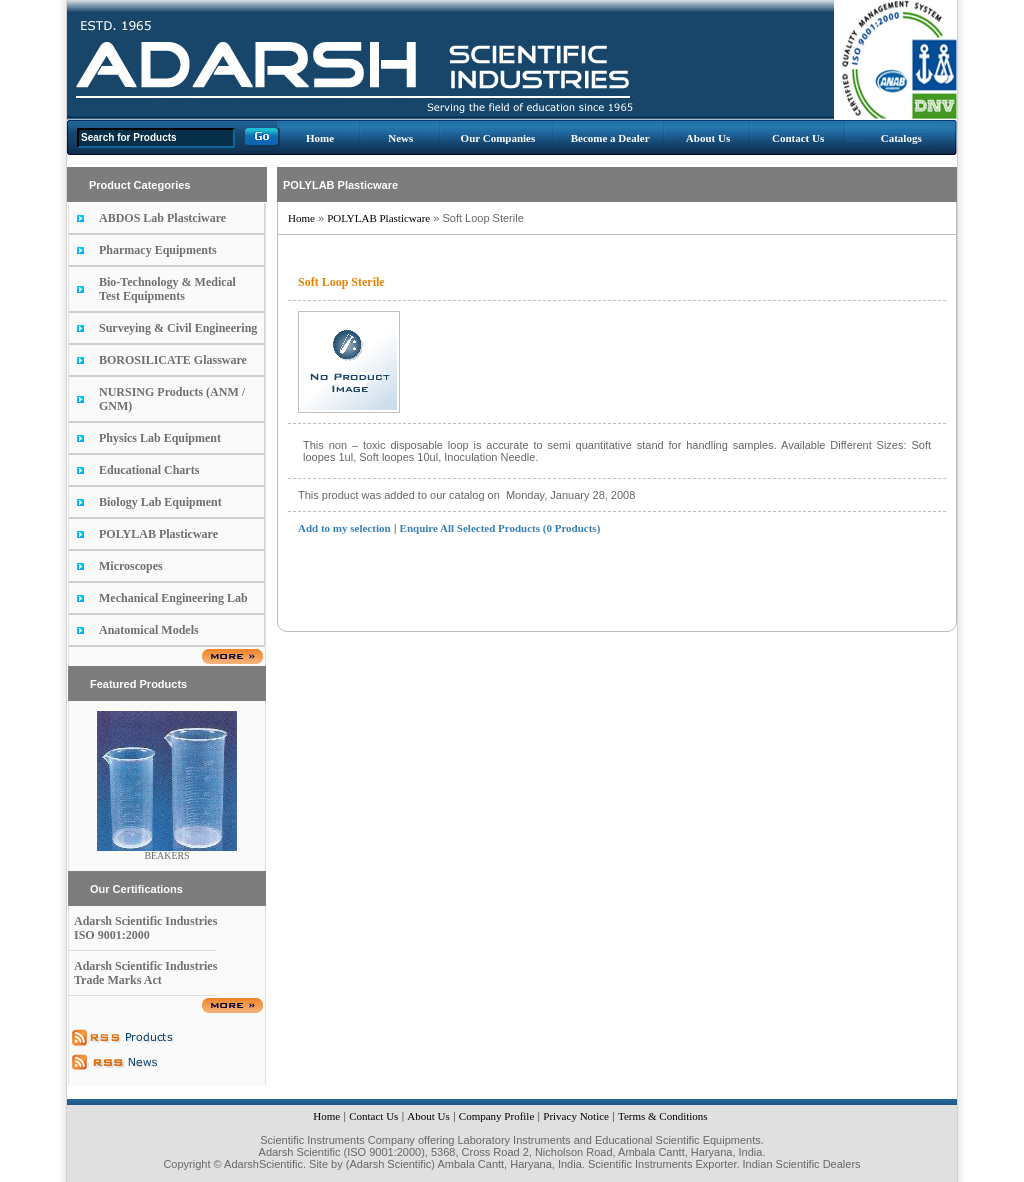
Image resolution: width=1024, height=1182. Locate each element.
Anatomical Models (149, 630)
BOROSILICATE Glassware (173, 360)
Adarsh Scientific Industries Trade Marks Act (145, 973)
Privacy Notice (576, 1116)
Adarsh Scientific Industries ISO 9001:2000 (145, 928)
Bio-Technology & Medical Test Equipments (167, 289)
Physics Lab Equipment (160, 438)
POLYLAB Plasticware (158, 534)
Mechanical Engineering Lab (173, 598)
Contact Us (798, 138)
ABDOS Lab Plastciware (162, 218)
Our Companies (498, 138)
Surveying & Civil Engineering (178, 328)
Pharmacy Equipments (158, 250)
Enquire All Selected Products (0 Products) (500, 528)
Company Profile (496, 1116)
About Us (708, 138)
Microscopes (131, 566)
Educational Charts (149, 470)
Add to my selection (344, 528)
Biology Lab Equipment (160, 502)
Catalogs (901, 138)
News (400, 138)
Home (320, 138)
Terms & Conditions (663, 1116)
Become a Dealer (610, 138)
